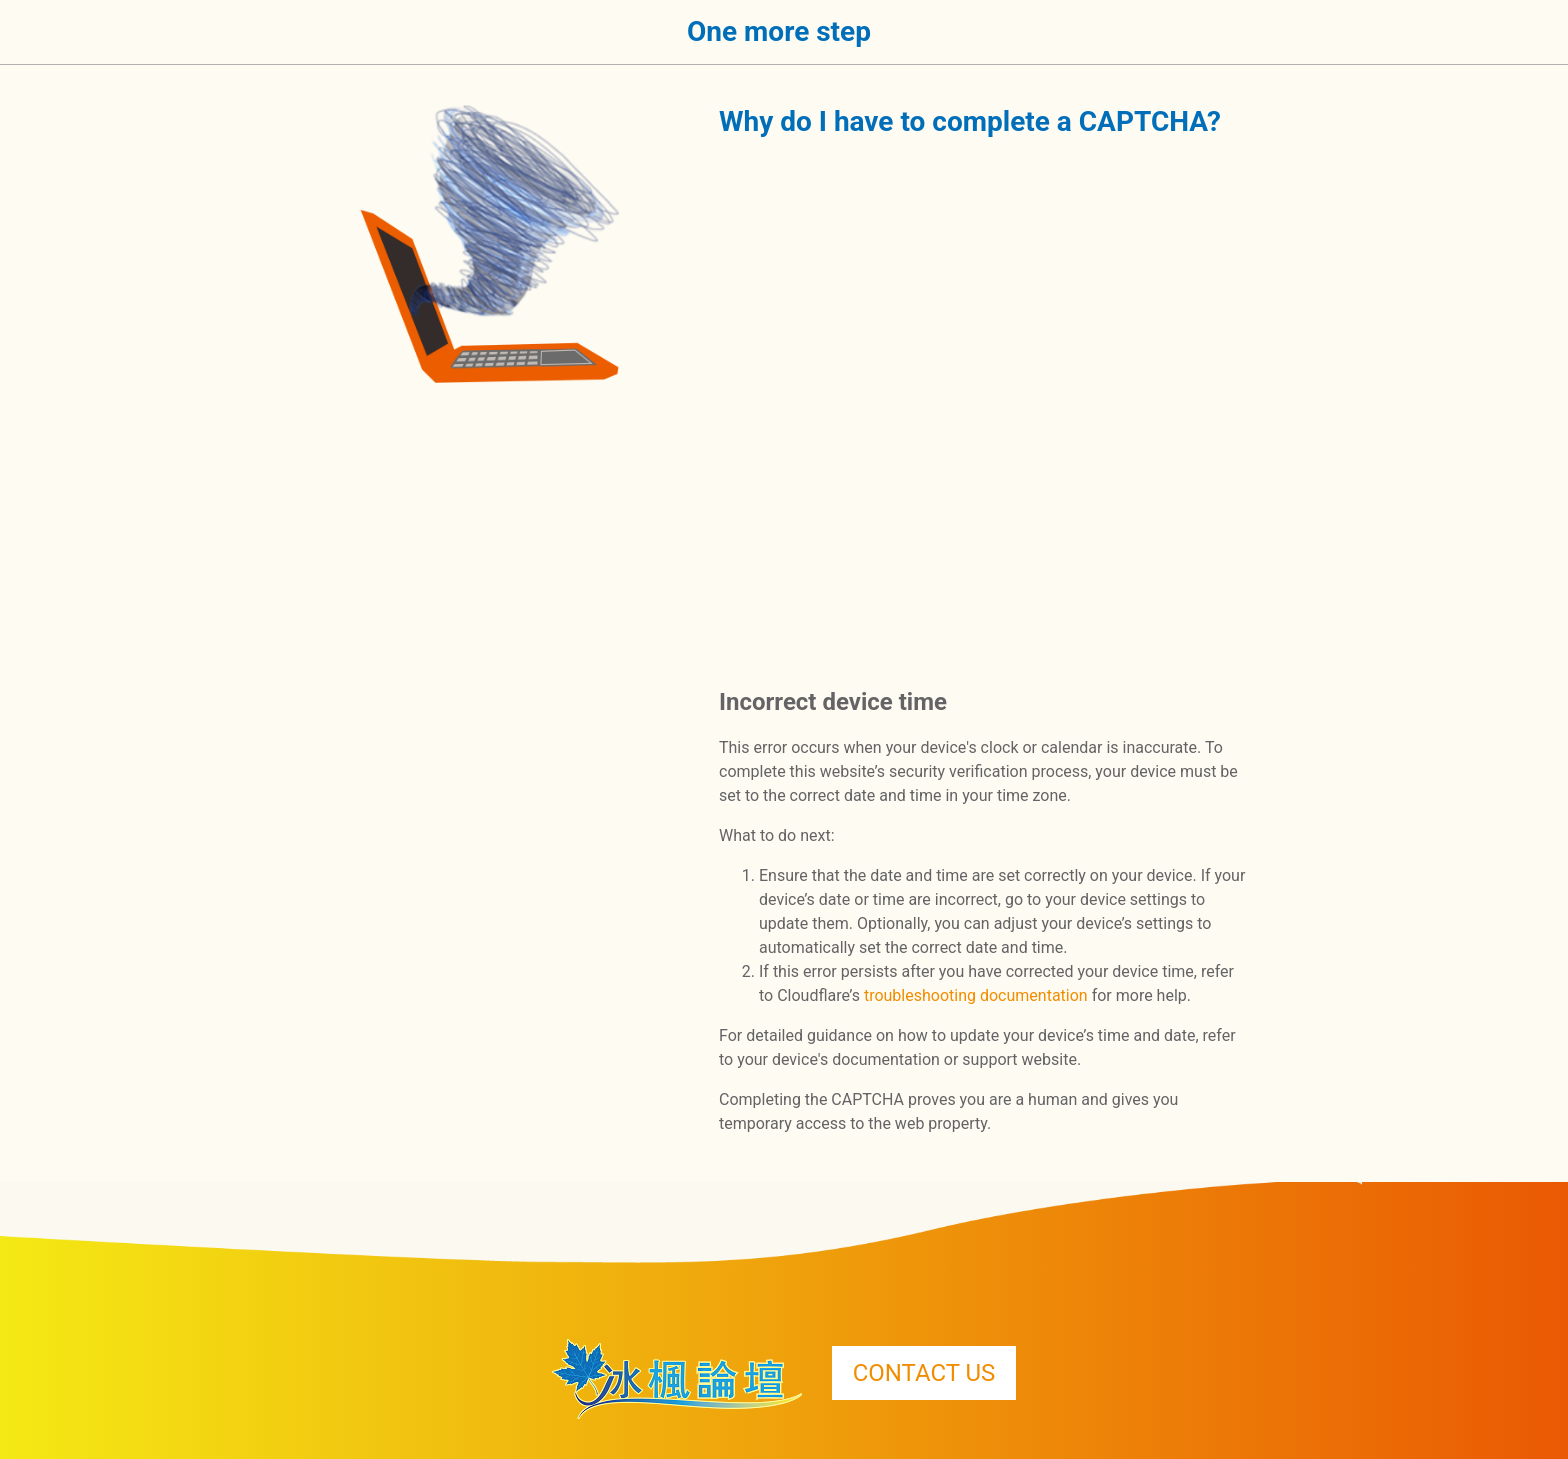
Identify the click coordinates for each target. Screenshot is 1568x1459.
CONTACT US (924, 1373)
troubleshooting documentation (976, 995)
